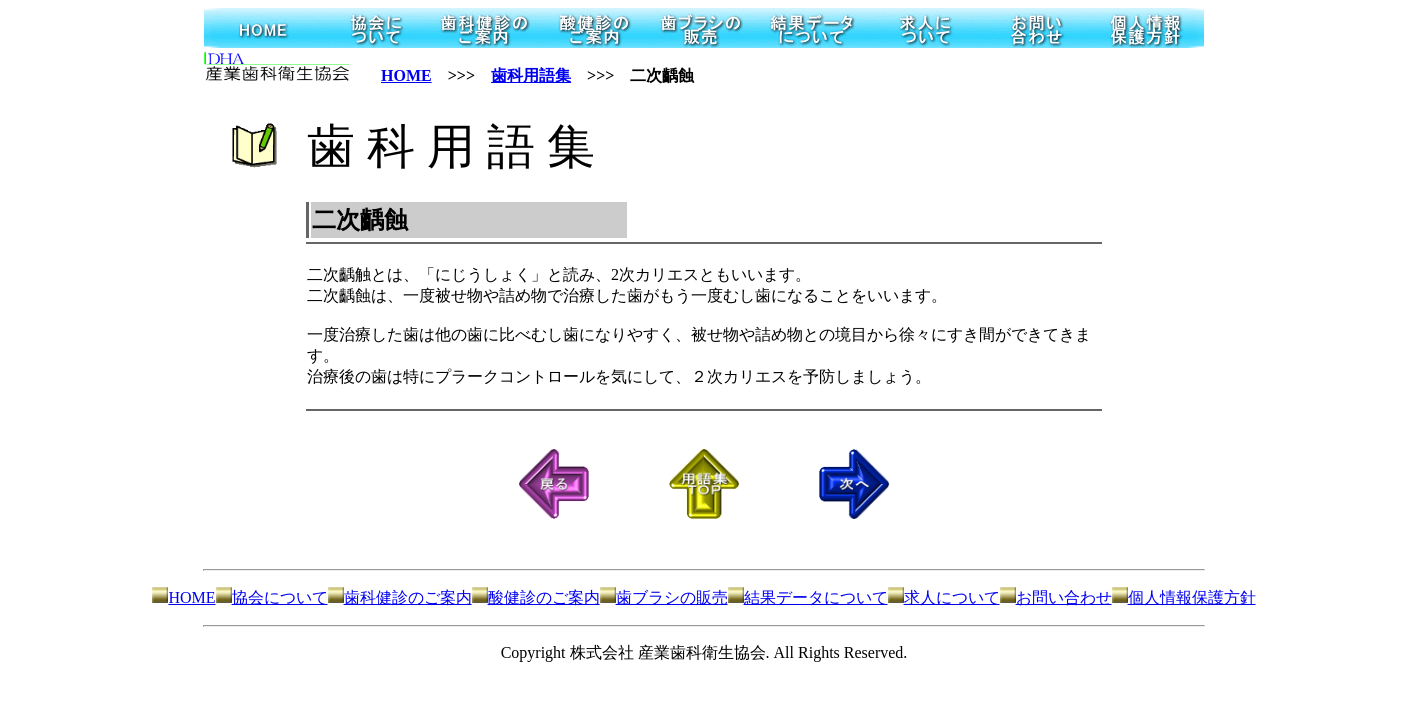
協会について (272, 597)
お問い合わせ (1056, 597)
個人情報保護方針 (1184, 597)
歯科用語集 (531, 75)
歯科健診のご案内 (400, 597)
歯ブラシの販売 (664, 597)
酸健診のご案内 (536, 597)
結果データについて (808, 597)
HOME (406, 75)
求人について (944, 597)
